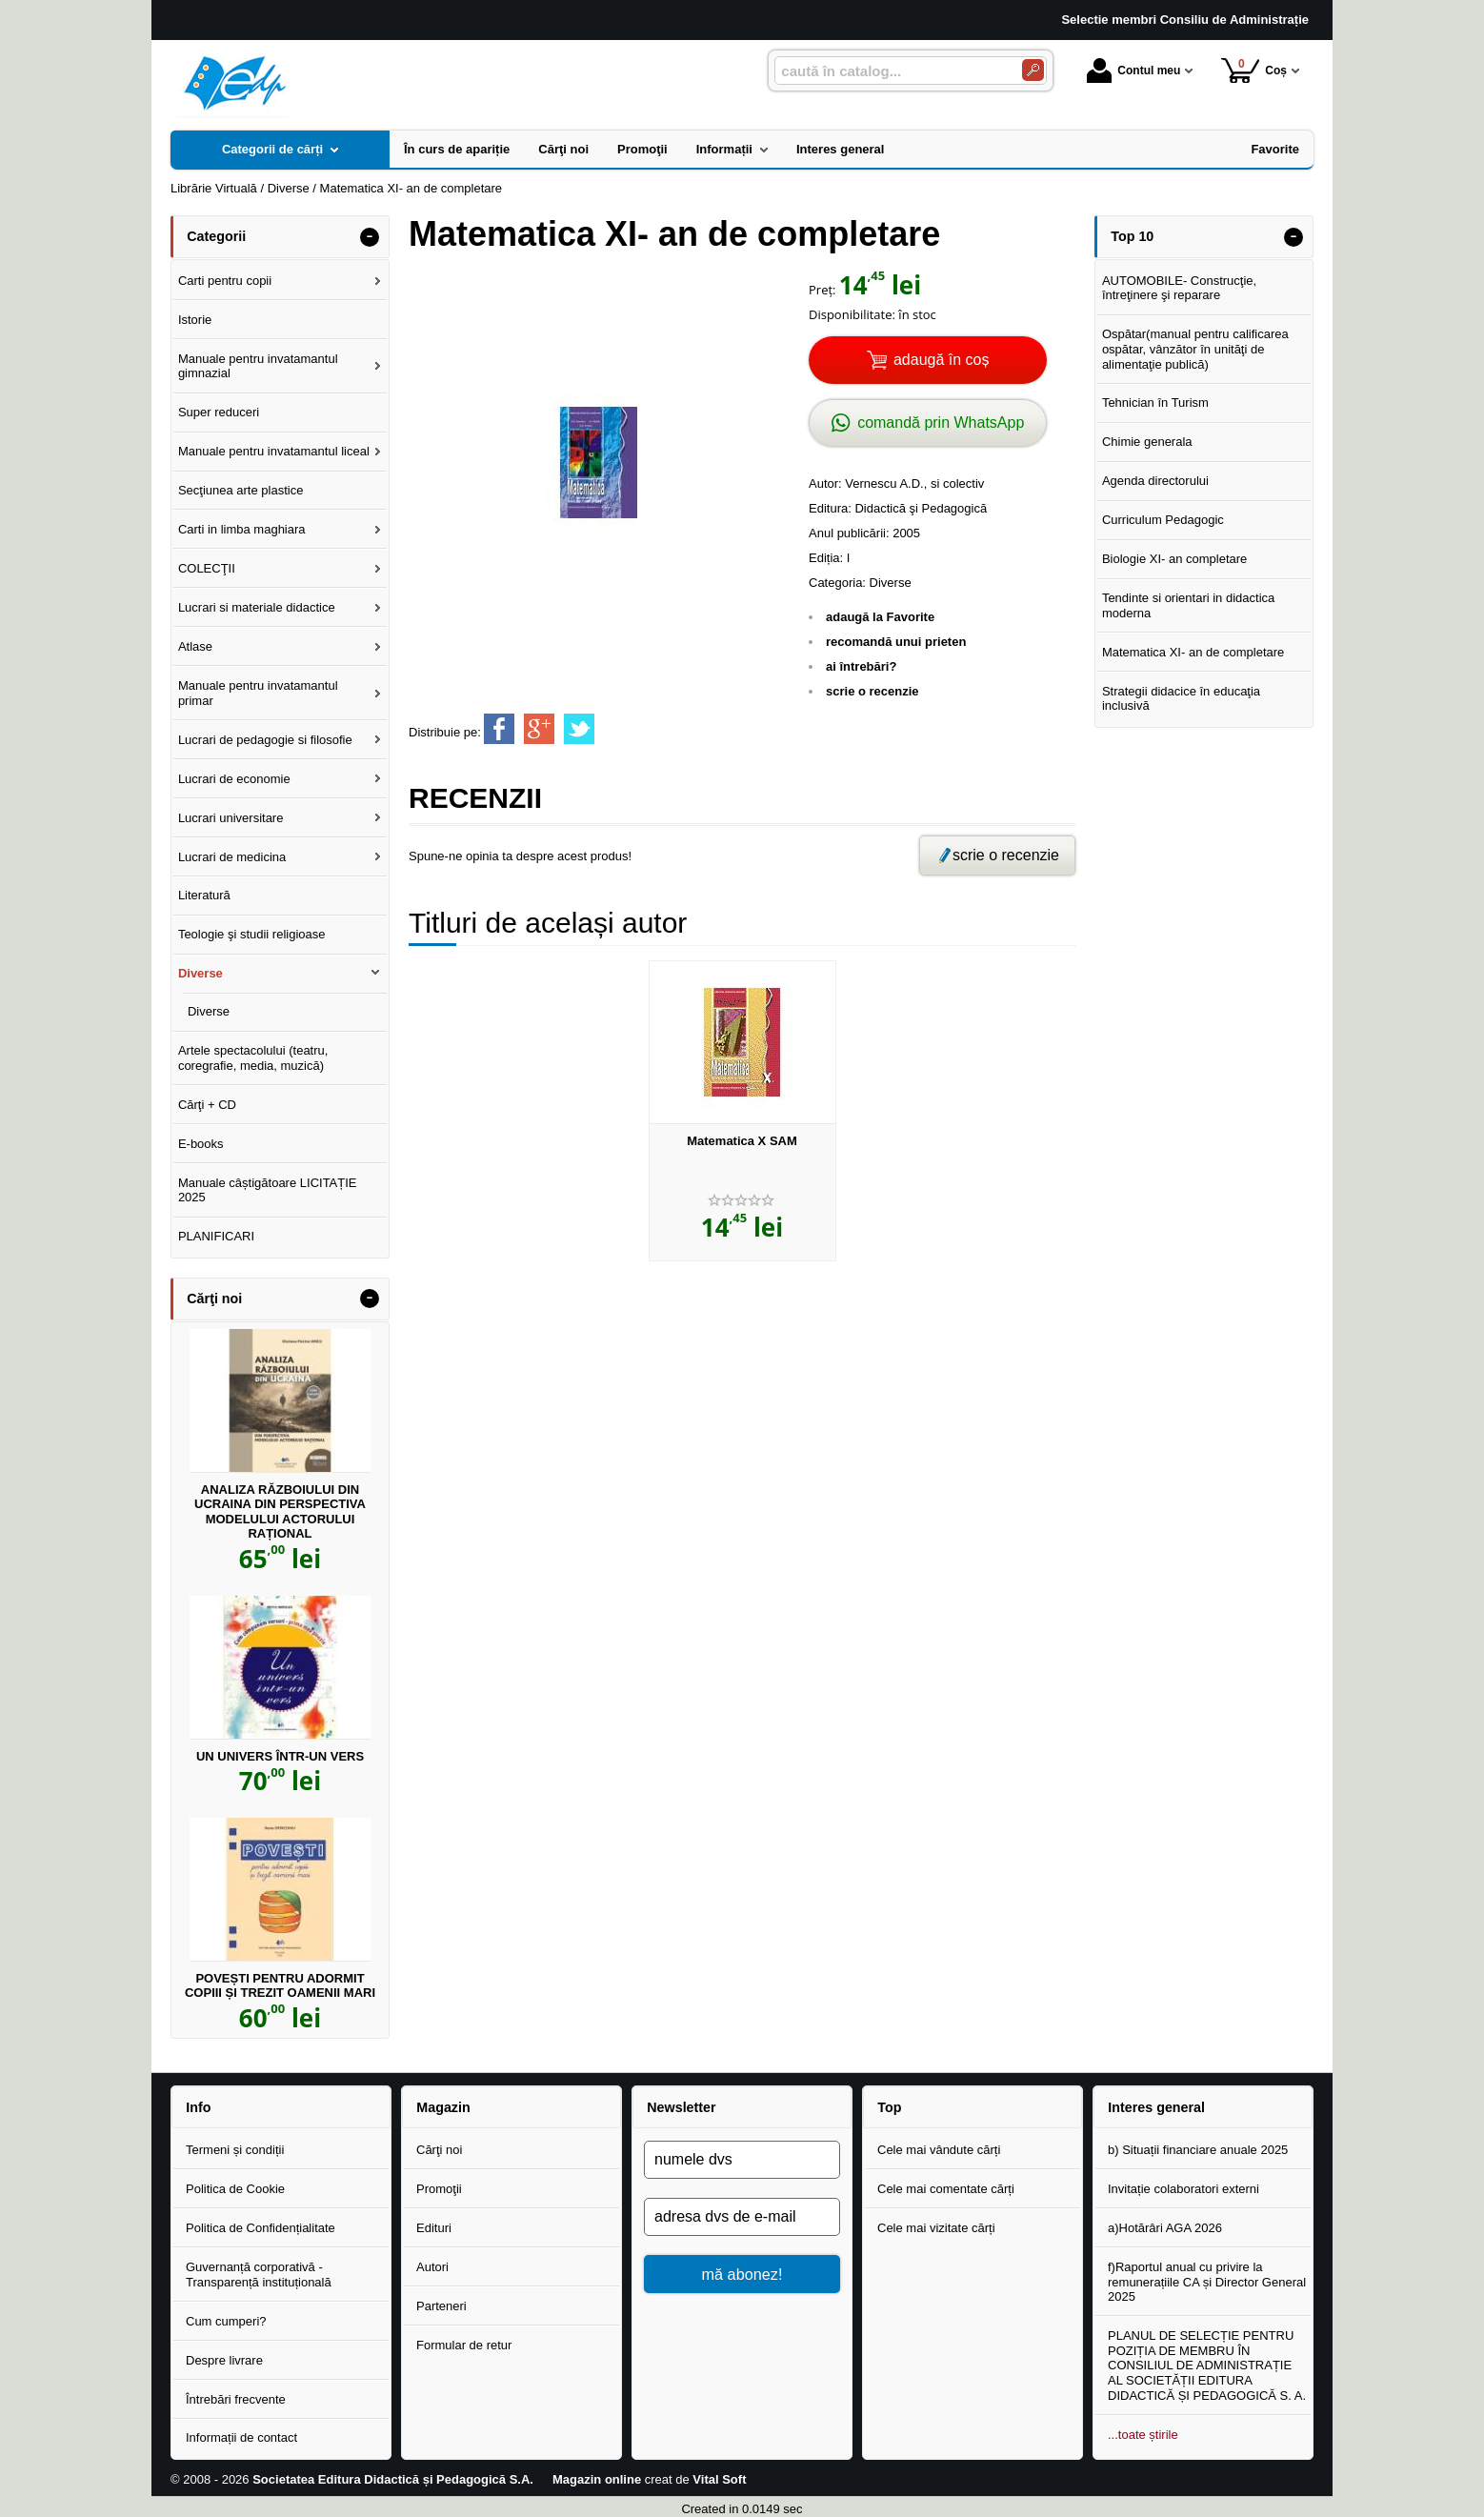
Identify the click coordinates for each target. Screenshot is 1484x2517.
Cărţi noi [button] (214, 1298)
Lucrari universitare (231, 818)
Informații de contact (241, 2437)
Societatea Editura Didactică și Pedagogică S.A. (392, 2479)
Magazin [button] (443, 2107)
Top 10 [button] (1132, 236)
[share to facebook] (499, 729)
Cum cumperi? (226, 2321)
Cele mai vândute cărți (938, 2150)
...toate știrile (1143, 2434)
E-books (201, 1144)
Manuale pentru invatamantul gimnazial (258, 366)
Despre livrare (224, 2360)
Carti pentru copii (224, 280)
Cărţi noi (439, 2150)
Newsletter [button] (681, 2107)
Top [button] (889, 2107)
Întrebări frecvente (236, 2399)
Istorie (194, 319)
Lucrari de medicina (232, 857)
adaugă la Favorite (880, 617)
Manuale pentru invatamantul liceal (274, 451)
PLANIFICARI (216, 1236)
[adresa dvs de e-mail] (742, 2217)
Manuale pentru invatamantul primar (258, 693)
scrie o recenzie (872, 691)
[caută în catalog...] (890, 71)
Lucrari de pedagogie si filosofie (265, 740)
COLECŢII (206, 568)
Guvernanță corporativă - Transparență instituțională (258, 2274)
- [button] (369, 237)
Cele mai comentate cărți (945, 2189)
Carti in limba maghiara (242, 529)
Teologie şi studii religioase (252, 934)
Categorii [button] (216, 236)
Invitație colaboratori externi (1183, 2189)
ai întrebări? (861, 666)
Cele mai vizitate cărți (936, 2228)
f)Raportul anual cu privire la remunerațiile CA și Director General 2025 (1207, 2282)
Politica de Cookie (235, 2189)
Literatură (204, 895)
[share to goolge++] (539, 729)
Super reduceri (218, 412)
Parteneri (441, 2306)
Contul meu (1133, 70)
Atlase (195, 646)
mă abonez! (742, 2274)
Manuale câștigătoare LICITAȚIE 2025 (267, 1190)
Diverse (891, 582)
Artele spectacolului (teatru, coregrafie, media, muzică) (253, 1058)
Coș (1254, 70)
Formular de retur (463, 2345)
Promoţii (439, 2189)
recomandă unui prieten (896, 641)
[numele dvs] (742, 2160)
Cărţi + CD (207, 1104)
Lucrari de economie (234, 779)
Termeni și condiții (235, 2150)
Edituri (433, 2228)
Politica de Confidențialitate (260, 2228)
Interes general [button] (1156, 2107)
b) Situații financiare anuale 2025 (1198, 2150)
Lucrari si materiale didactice (256, 607)
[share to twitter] (579, 729)
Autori (432, 2267)
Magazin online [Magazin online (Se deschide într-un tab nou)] (596, 2479)
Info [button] (198, 2107)
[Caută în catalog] (1033, 70)
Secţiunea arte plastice (241, 490)
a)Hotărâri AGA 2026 (1165, 2228)
